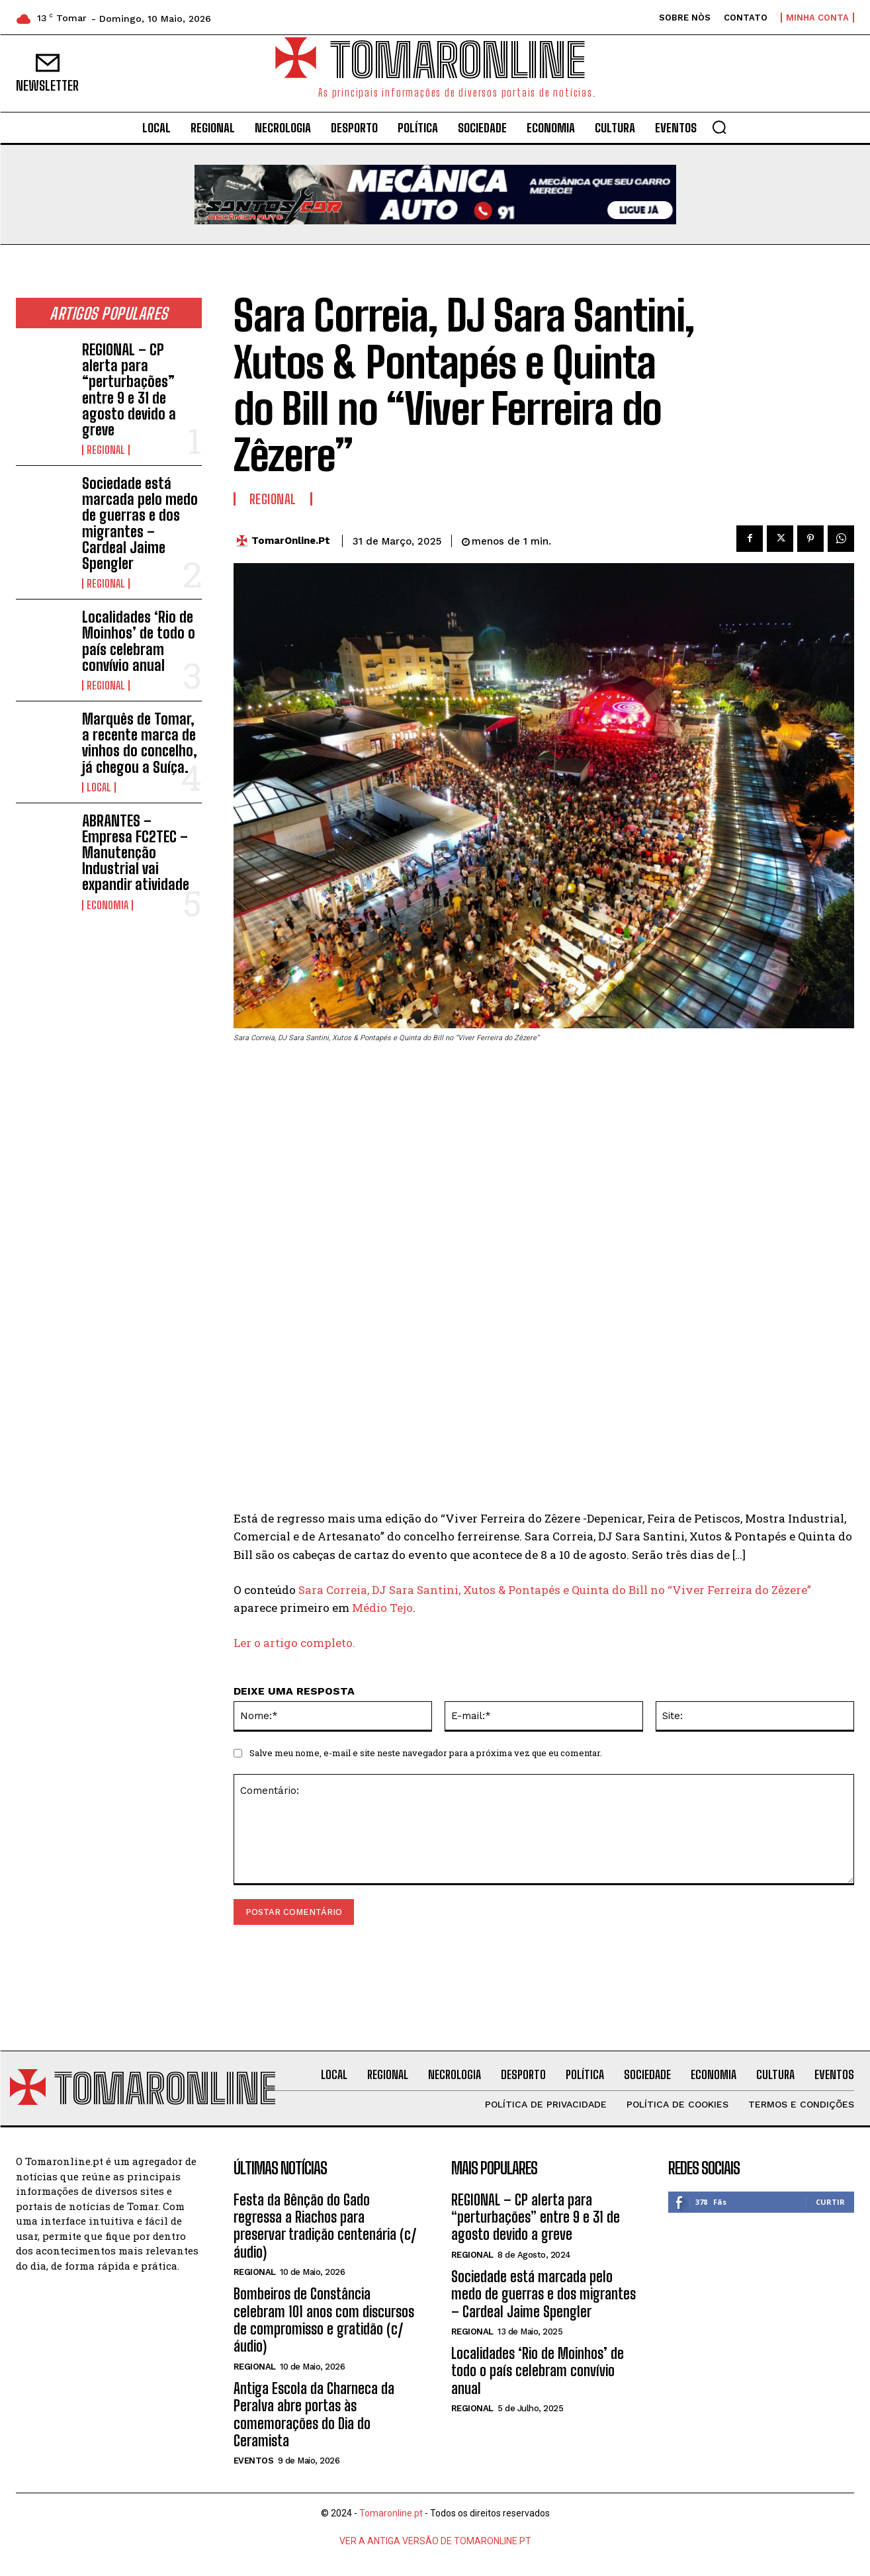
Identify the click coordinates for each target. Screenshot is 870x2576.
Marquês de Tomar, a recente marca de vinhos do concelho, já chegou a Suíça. (139, 743)
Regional (106, 450)
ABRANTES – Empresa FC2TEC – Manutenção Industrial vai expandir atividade (135, 853)
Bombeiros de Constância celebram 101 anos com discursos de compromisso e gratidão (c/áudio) (324, 2321)
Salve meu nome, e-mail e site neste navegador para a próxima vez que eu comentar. (425, 1753)
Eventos (254, 2461)
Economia (107, 905)
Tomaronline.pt (391, 2514)
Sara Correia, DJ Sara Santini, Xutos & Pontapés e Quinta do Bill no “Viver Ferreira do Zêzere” (554, 1589)
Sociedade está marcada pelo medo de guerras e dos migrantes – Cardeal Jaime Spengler (140, 523)
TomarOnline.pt (290, 541)
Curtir (830, 2202)
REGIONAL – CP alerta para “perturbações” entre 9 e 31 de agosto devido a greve (129, 390)
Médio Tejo (382, 1608)
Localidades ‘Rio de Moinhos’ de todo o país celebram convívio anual (138, 641)
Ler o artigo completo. (294, 1643)
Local (99, 787)
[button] (719, 127)
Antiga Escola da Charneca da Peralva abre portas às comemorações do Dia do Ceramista (314, 2414)
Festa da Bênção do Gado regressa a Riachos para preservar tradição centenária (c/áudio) (325, 2226)
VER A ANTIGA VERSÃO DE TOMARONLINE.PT (435, 2541)
